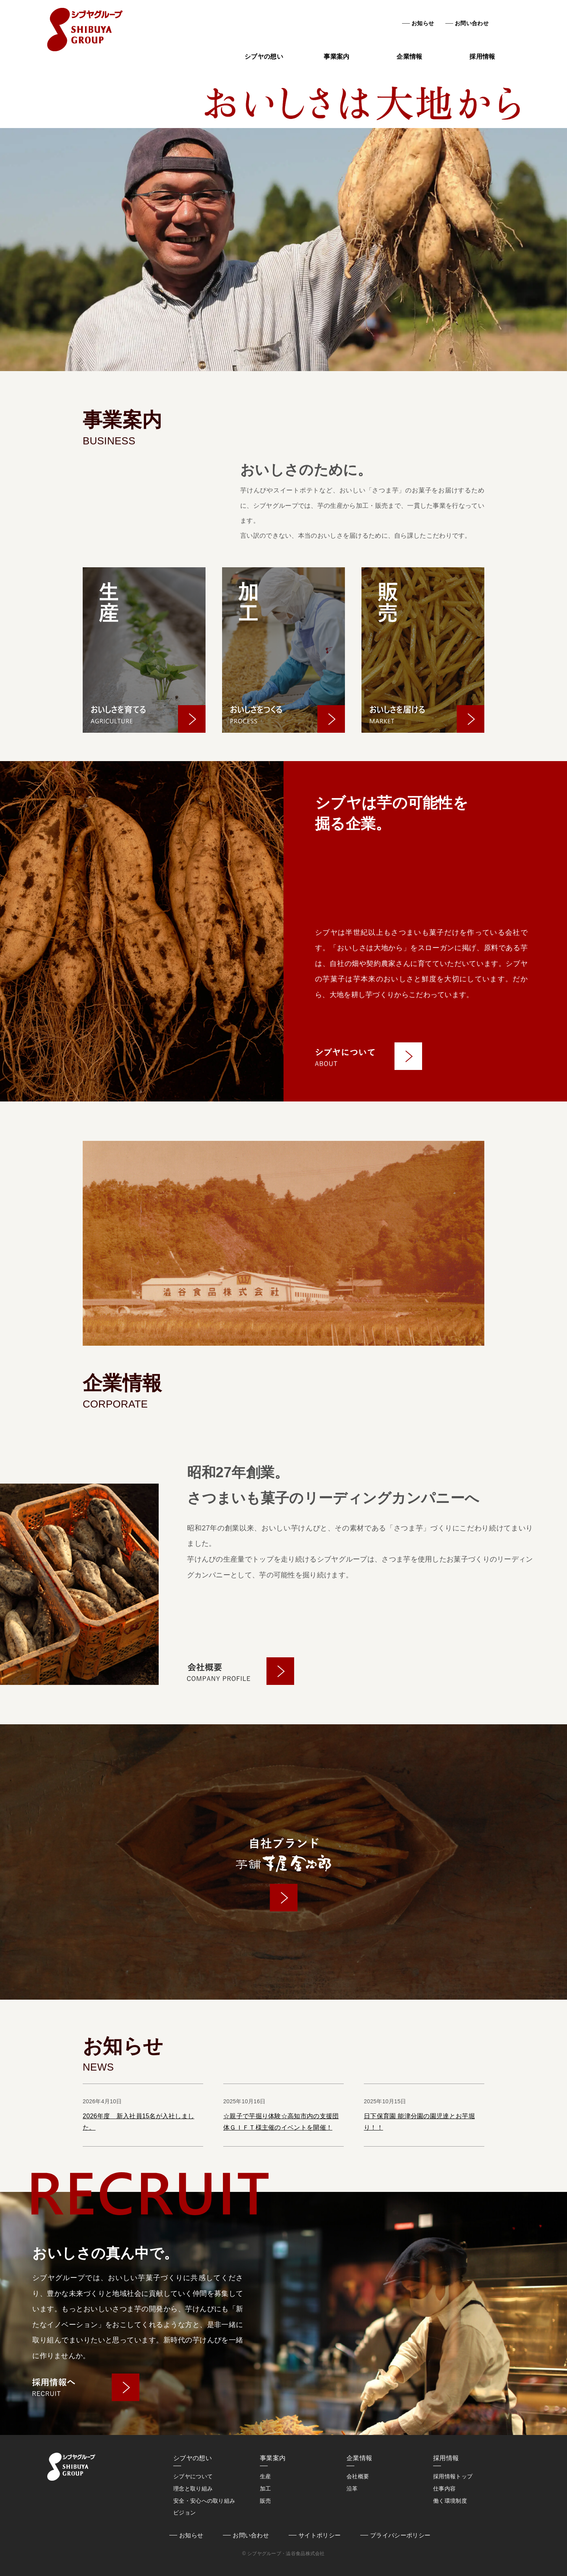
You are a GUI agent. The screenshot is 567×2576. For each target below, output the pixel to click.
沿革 (352, 2488)
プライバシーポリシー (400, 2535)
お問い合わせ (472, 23)
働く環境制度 (450, 2501)
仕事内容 (444, 2488)
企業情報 (409, 56)
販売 (265, 2501)
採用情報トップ (452, 2476)
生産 (265, 2476)
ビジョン (184, 2512)
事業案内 (336, 56)
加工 (265, 2488)
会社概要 (357, 2476)
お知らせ (422, 23)
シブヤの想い (264, 56)
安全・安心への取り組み (204, 2501)
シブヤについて (193, 2476)
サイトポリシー (319, 2535)
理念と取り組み (193, 2488)
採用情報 (482, 56)
